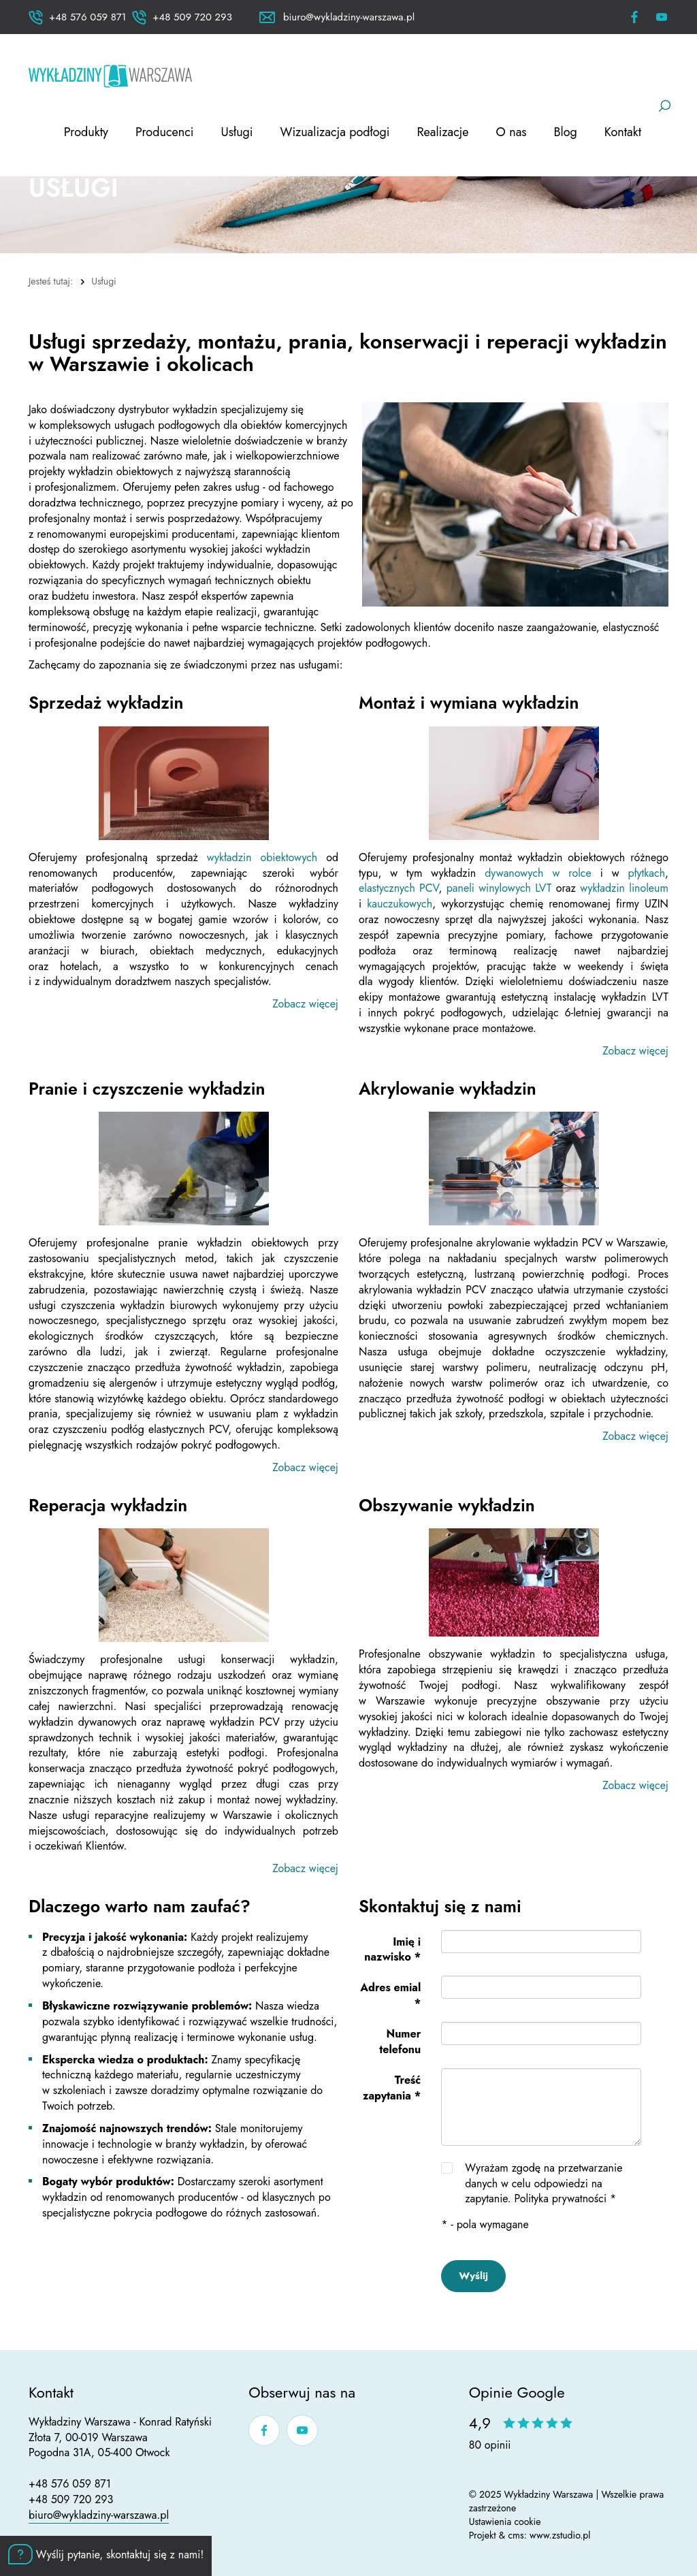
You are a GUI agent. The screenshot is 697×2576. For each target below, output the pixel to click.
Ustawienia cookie (505, 2521)
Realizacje (442, 132)
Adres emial (390, 1995)
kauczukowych (399, 904)
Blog (565, 132)
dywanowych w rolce (538, 873)
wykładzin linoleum (624, 888)
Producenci (164, 132)
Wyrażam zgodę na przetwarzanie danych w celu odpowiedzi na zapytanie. (543, 2184)
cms (515, 2535)
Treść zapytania (392, 2088)
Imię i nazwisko (392, 1949)
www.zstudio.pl (560, 2535)
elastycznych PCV (399, 888)
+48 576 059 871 (70, 2484)
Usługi (237, 132)
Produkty (86, 132)
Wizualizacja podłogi (335, 132)
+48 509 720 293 (71, 2499)
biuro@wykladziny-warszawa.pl (99, 2515)
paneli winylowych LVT (499, 888)
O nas (511, 132)
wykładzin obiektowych (262, 857)
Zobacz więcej (305, 1004)
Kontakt (622, 132)
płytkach (646, 873)
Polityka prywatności (560, 2198)
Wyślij (473, 2275)
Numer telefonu (400, 2041)
